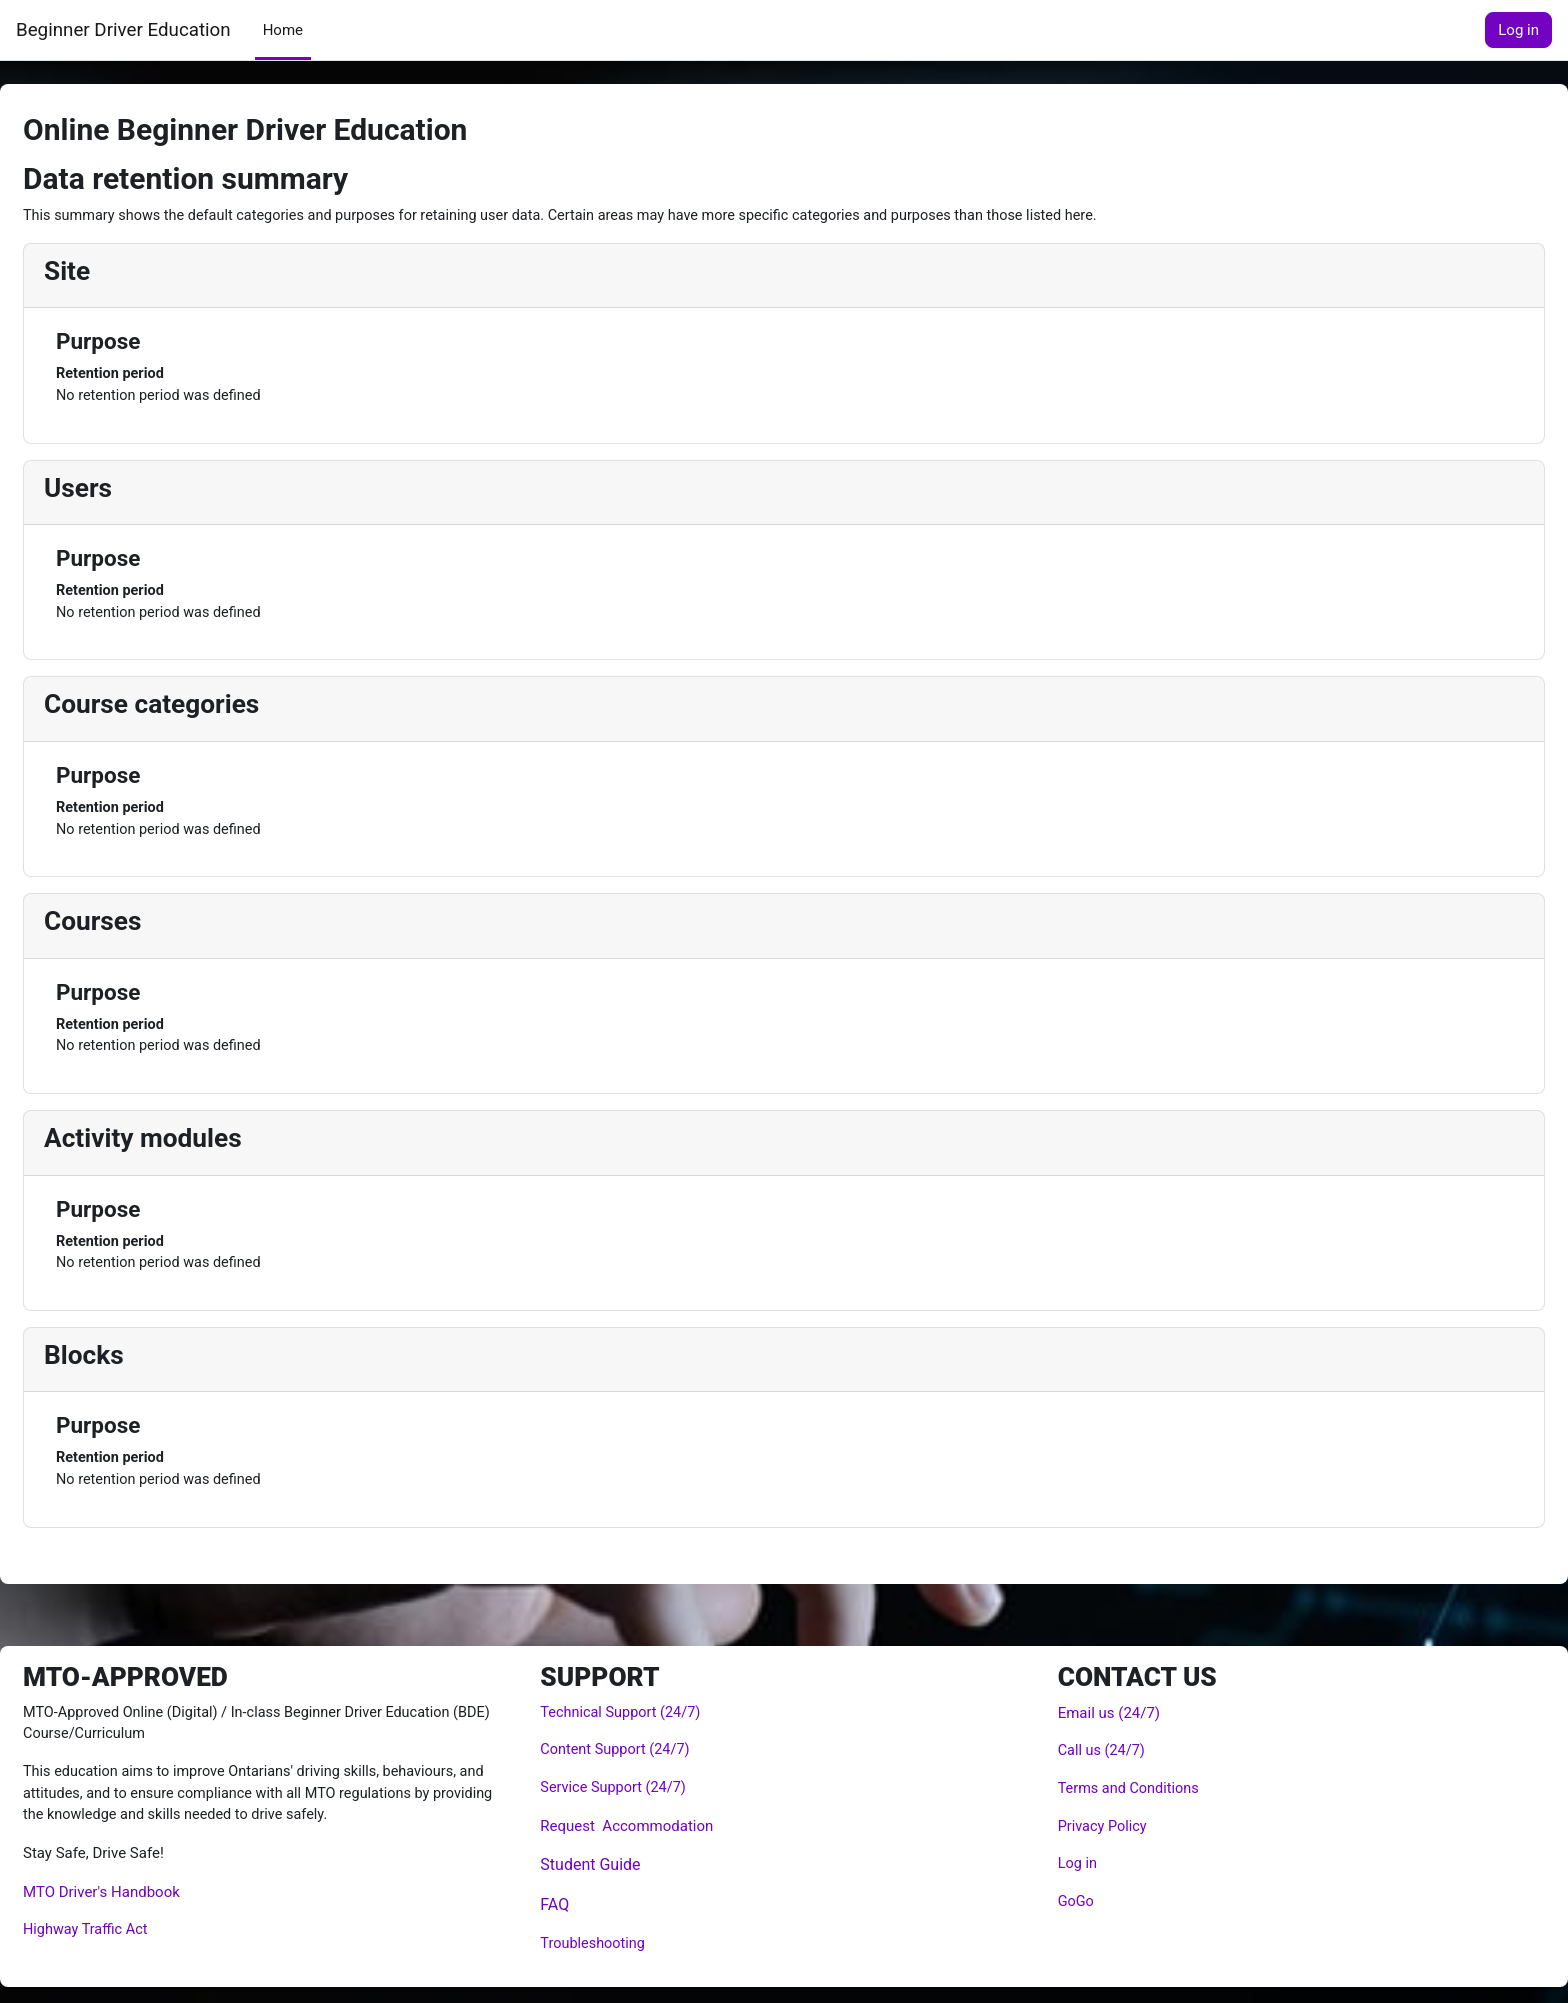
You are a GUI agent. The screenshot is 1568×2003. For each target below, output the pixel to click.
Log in (1518, 30)
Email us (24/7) (1093, 1710)
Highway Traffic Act (135, 1931)
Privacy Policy (1088, 1825)
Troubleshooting (610, 1944)
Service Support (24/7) (631, 1787)
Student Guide (606, 1864)
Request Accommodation (642, 1825)
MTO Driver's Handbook (149, 1893)
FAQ (570, 1904)
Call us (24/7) (1087, 1748)
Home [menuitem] (283, 30)
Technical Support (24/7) (639, 1710)
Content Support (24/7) (633, 1748)
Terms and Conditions (1115, 1787)
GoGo (1061, 1902)
